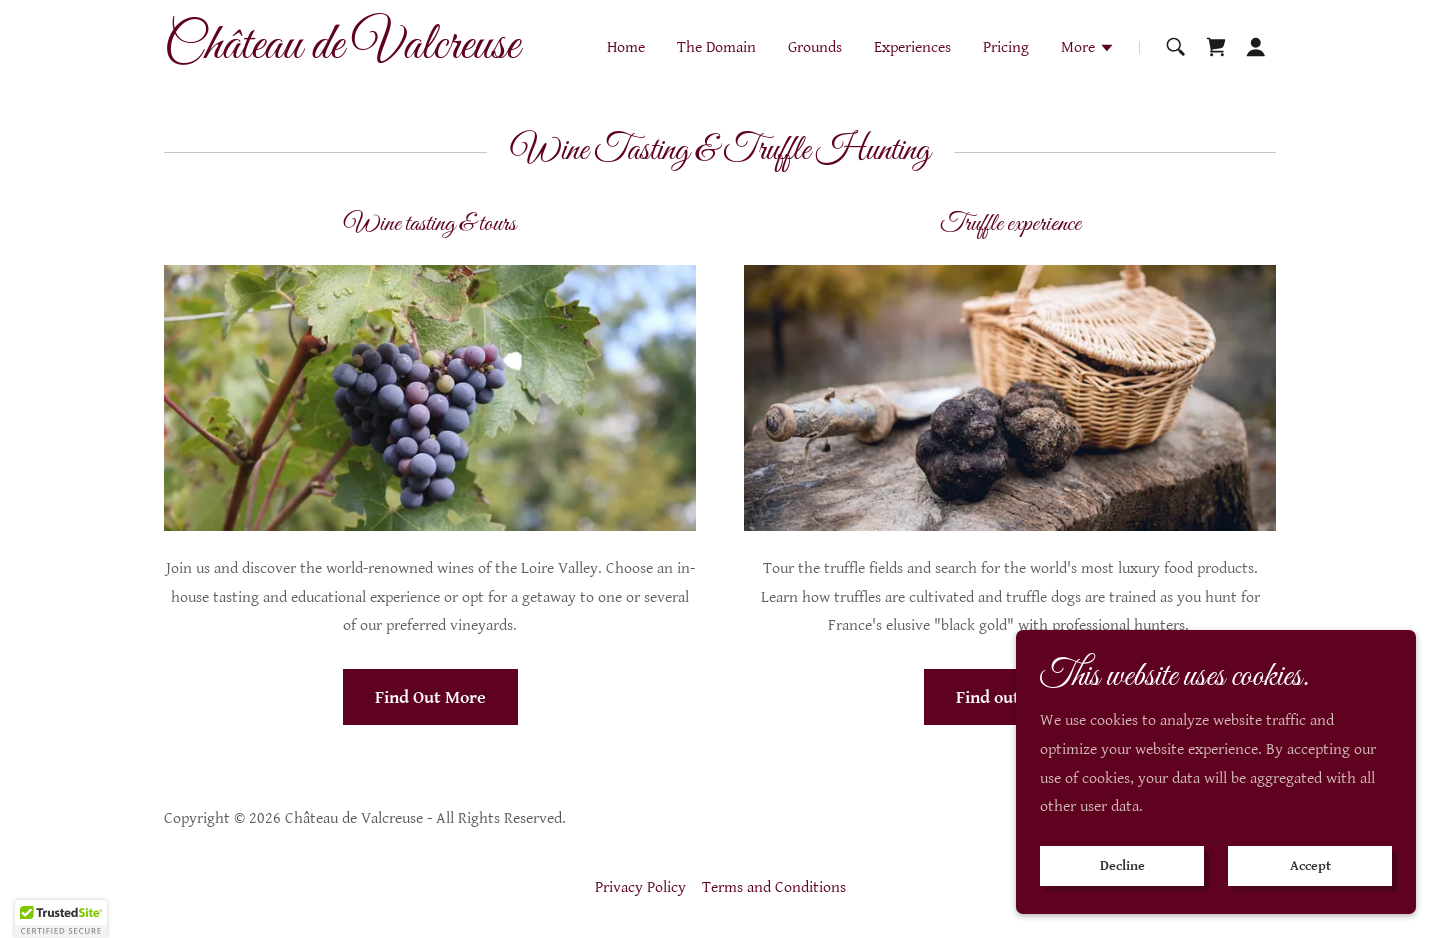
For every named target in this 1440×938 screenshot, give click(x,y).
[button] (1088, 50)
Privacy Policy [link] (640, 887)
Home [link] (626, 47)
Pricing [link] (1006, 47)
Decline (1122, 866)
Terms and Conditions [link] (774, 887)
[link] (358, 53)
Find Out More (430, 697)
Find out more (1010, 697)
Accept (1310, 866)
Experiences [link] (912, 47)
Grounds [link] (815, 47)
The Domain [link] (716, 47)
